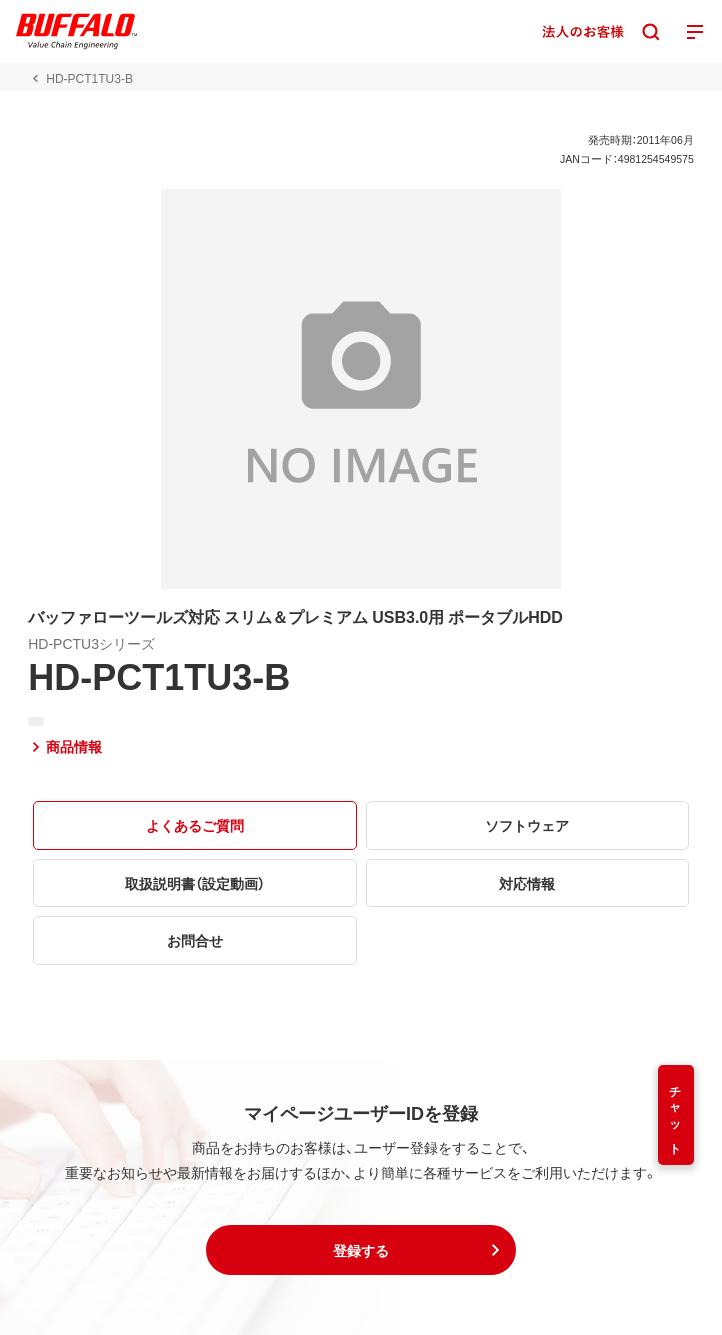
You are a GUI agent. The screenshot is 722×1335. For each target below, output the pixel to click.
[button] (361, 1250)
